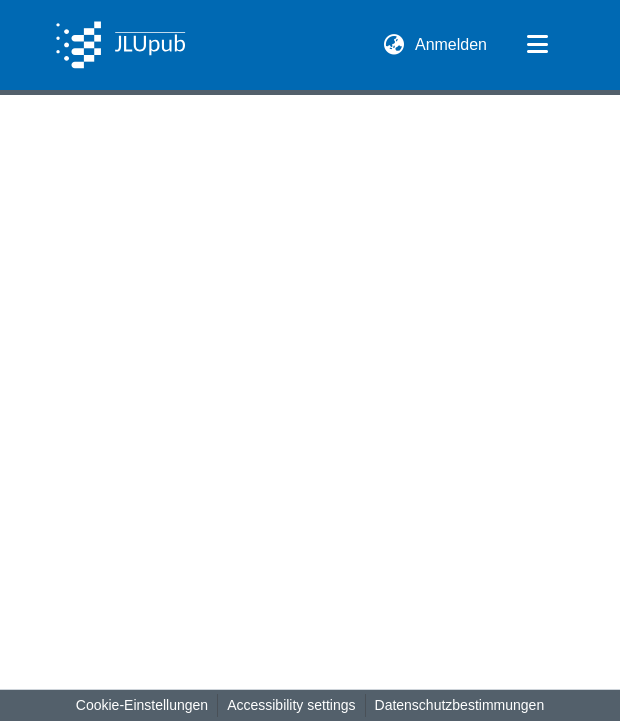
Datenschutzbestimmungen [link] (460, 705)
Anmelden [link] (452, 44)
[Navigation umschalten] (537, 45)
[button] (120, 45)
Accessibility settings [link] (291, 705)
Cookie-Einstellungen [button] (142, 705)
